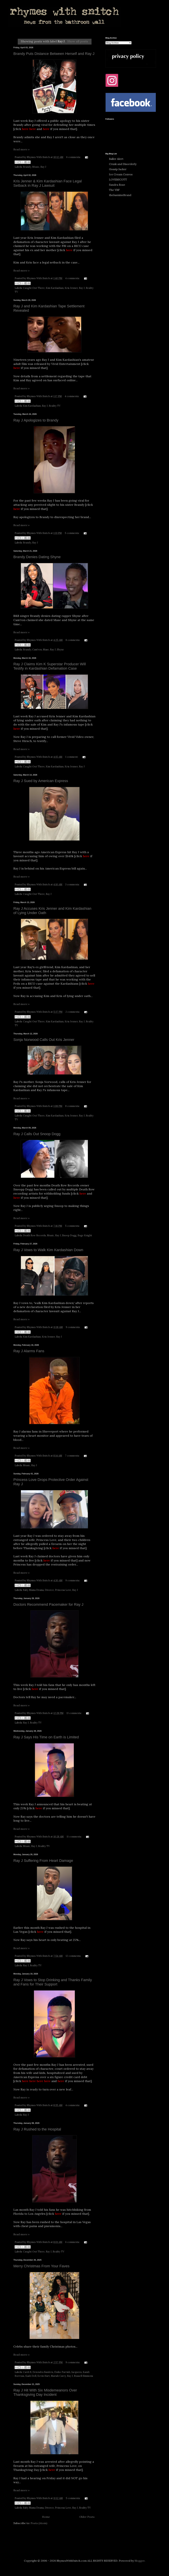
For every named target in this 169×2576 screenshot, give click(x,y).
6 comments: (73, 157)
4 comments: (72, 278)
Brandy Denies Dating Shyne (37, 557)
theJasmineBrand (120, 195)
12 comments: (74, 1955)
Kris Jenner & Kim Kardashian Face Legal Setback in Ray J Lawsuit (47, 183)
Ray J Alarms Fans (28, 1351)
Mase (46, 649)
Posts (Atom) (39, 2523)
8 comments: (73, 640)
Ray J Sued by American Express (40, 781)
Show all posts (77, 41)
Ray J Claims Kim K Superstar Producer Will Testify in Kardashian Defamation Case (49, 666)
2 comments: (72, 1011)
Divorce (49, 1590)
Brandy (27, 166)
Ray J (43, 166)
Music (35, 166)
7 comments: (72, 1455)
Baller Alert (116, 159)
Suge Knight (85, 1235)
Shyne (60, 649)
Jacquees (76, 2372)
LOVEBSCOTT (118, 179)
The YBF (114, 190)
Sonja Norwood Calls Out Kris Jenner (43, 1040)
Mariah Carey (58, 2375)
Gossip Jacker (117, 169)
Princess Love (63, 1590)
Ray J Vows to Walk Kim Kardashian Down (48, 1250)
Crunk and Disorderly (122, 164)
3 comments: (72, 884)
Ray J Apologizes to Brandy (35, 420)
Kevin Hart (43, 2375)
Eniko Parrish (62, 2372)
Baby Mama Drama (33, 1590)
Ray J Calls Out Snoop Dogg (36, 1134)
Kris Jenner (71, 288)
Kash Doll (30, 2375)
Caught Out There (34, 288)
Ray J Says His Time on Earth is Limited (46, 1737)
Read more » (21, 149)
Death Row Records (34, 1235)
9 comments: (73, 1327)
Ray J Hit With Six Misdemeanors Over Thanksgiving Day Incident (45, 2392)
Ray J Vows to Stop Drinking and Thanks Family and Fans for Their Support (52, 1982)
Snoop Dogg (69, 1235)
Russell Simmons (83, 2375)
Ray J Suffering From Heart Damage (43, 1860)
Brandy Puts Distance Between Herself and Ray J (53, 54)
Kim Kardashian (55, 288)
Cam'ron (37, 649)
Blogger (140, 2560)
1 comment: (72, 756)
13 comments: (74, 1713)
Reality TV (54, 405)
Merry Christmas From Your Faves (41, 2266)
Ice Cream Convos (121, 174)
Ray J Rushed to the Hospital (37, 2129)
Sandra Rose (117, 184)
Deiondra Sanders (43, 2372)
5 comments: (72, 533)
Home (46, 2516)
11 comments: (74, 1836)
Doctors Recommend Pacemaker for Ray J (48, 1604)
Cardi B (27, 2372)
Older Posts (87, 2516)
